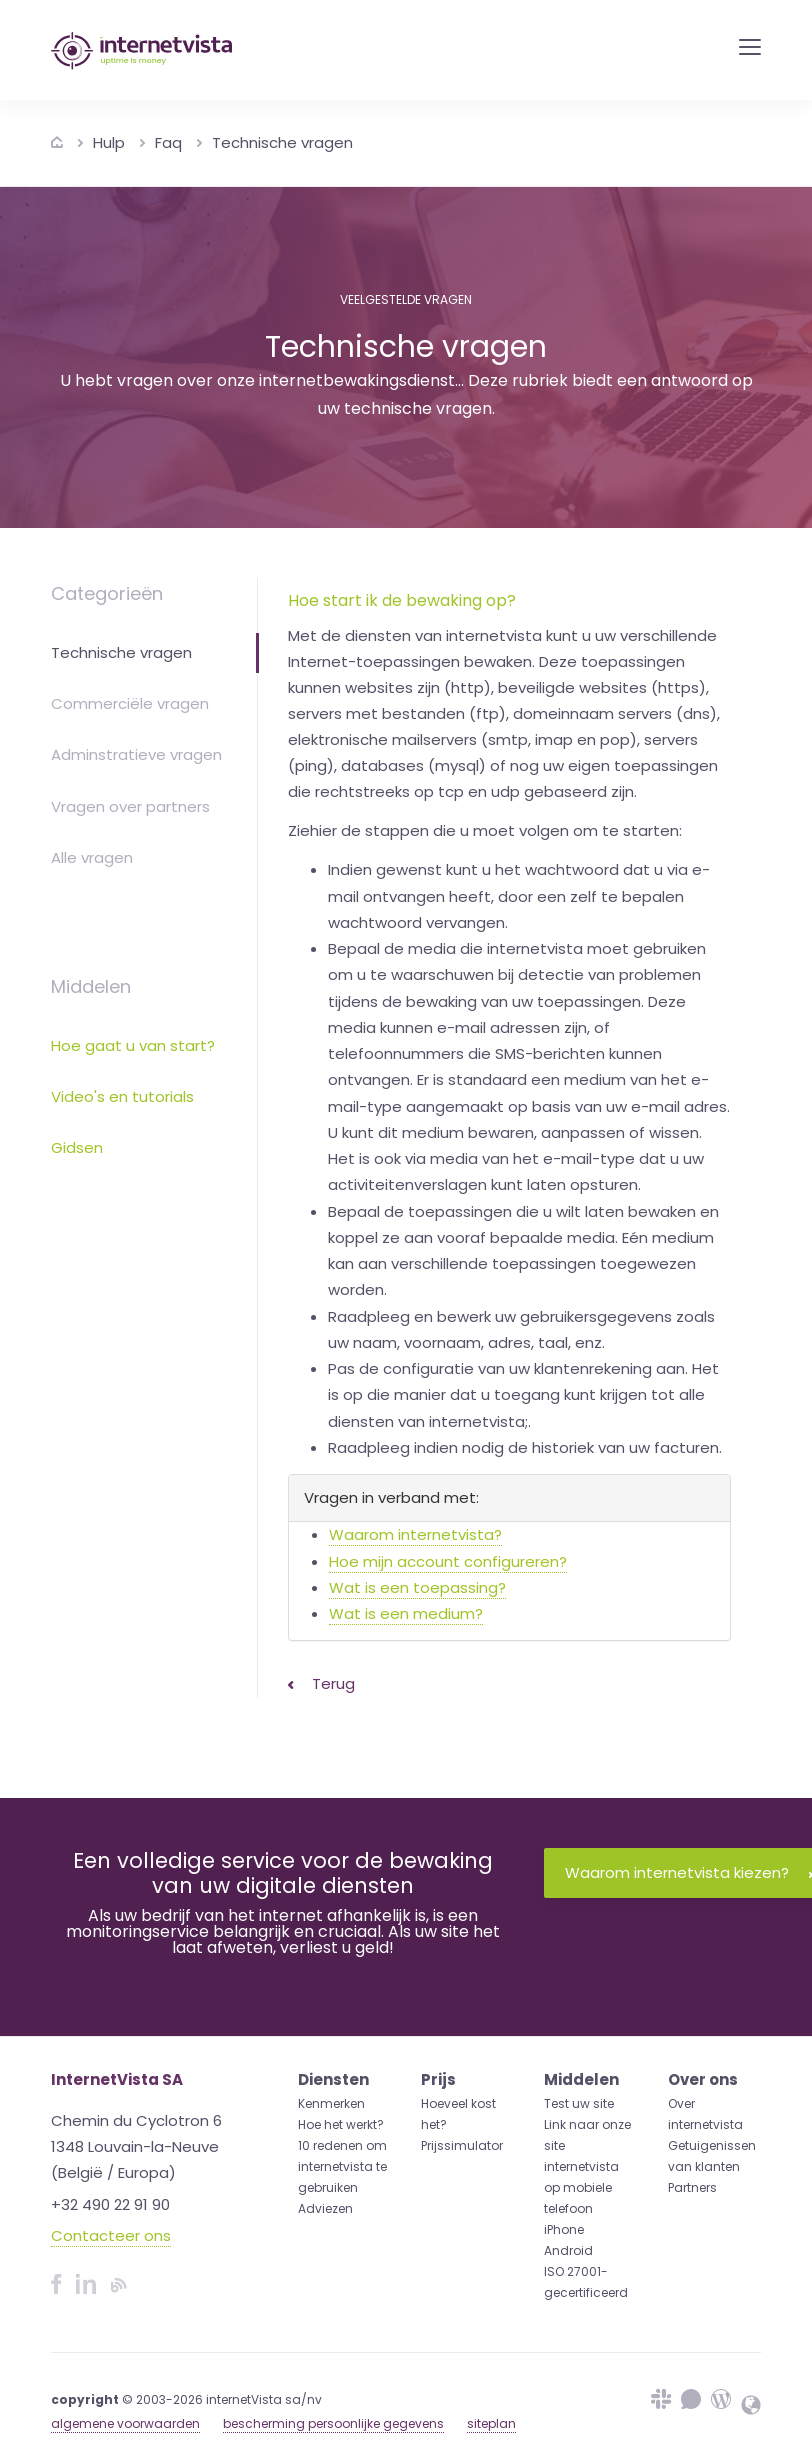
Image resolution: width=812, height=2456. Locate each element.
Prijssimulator (462, 2145)
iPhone (564, 2229)
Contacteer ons (111, 2235)
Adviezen (325, 2208)
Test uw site (579, 2103)
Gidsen (77, 1147)
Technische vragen (282, 142)
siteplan (491, 2423)
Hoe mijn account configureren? (448, 1561)
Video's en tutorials (122, 1096)
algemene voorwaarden (125, 2423)
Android (568, 2250)
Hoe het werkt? (341, 2124)
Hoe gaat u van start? (133, 1045)
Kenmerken (331, 2103)
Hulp (109, 142)
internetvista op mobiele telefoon (581, 2187)
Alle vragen (92, 857)
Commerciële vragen (130, 703)
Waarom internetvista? (415, 1534)
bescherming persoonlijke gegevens (333, 2423)
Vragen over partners (130, 806)
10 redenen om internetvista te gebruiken (342, 2166)
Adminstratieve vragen (136, 754)
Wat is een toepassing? (417, 1587)
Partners (692, 2187)
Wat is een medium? (406, 1613)
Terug (321, 1683)
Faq (168, 142)
